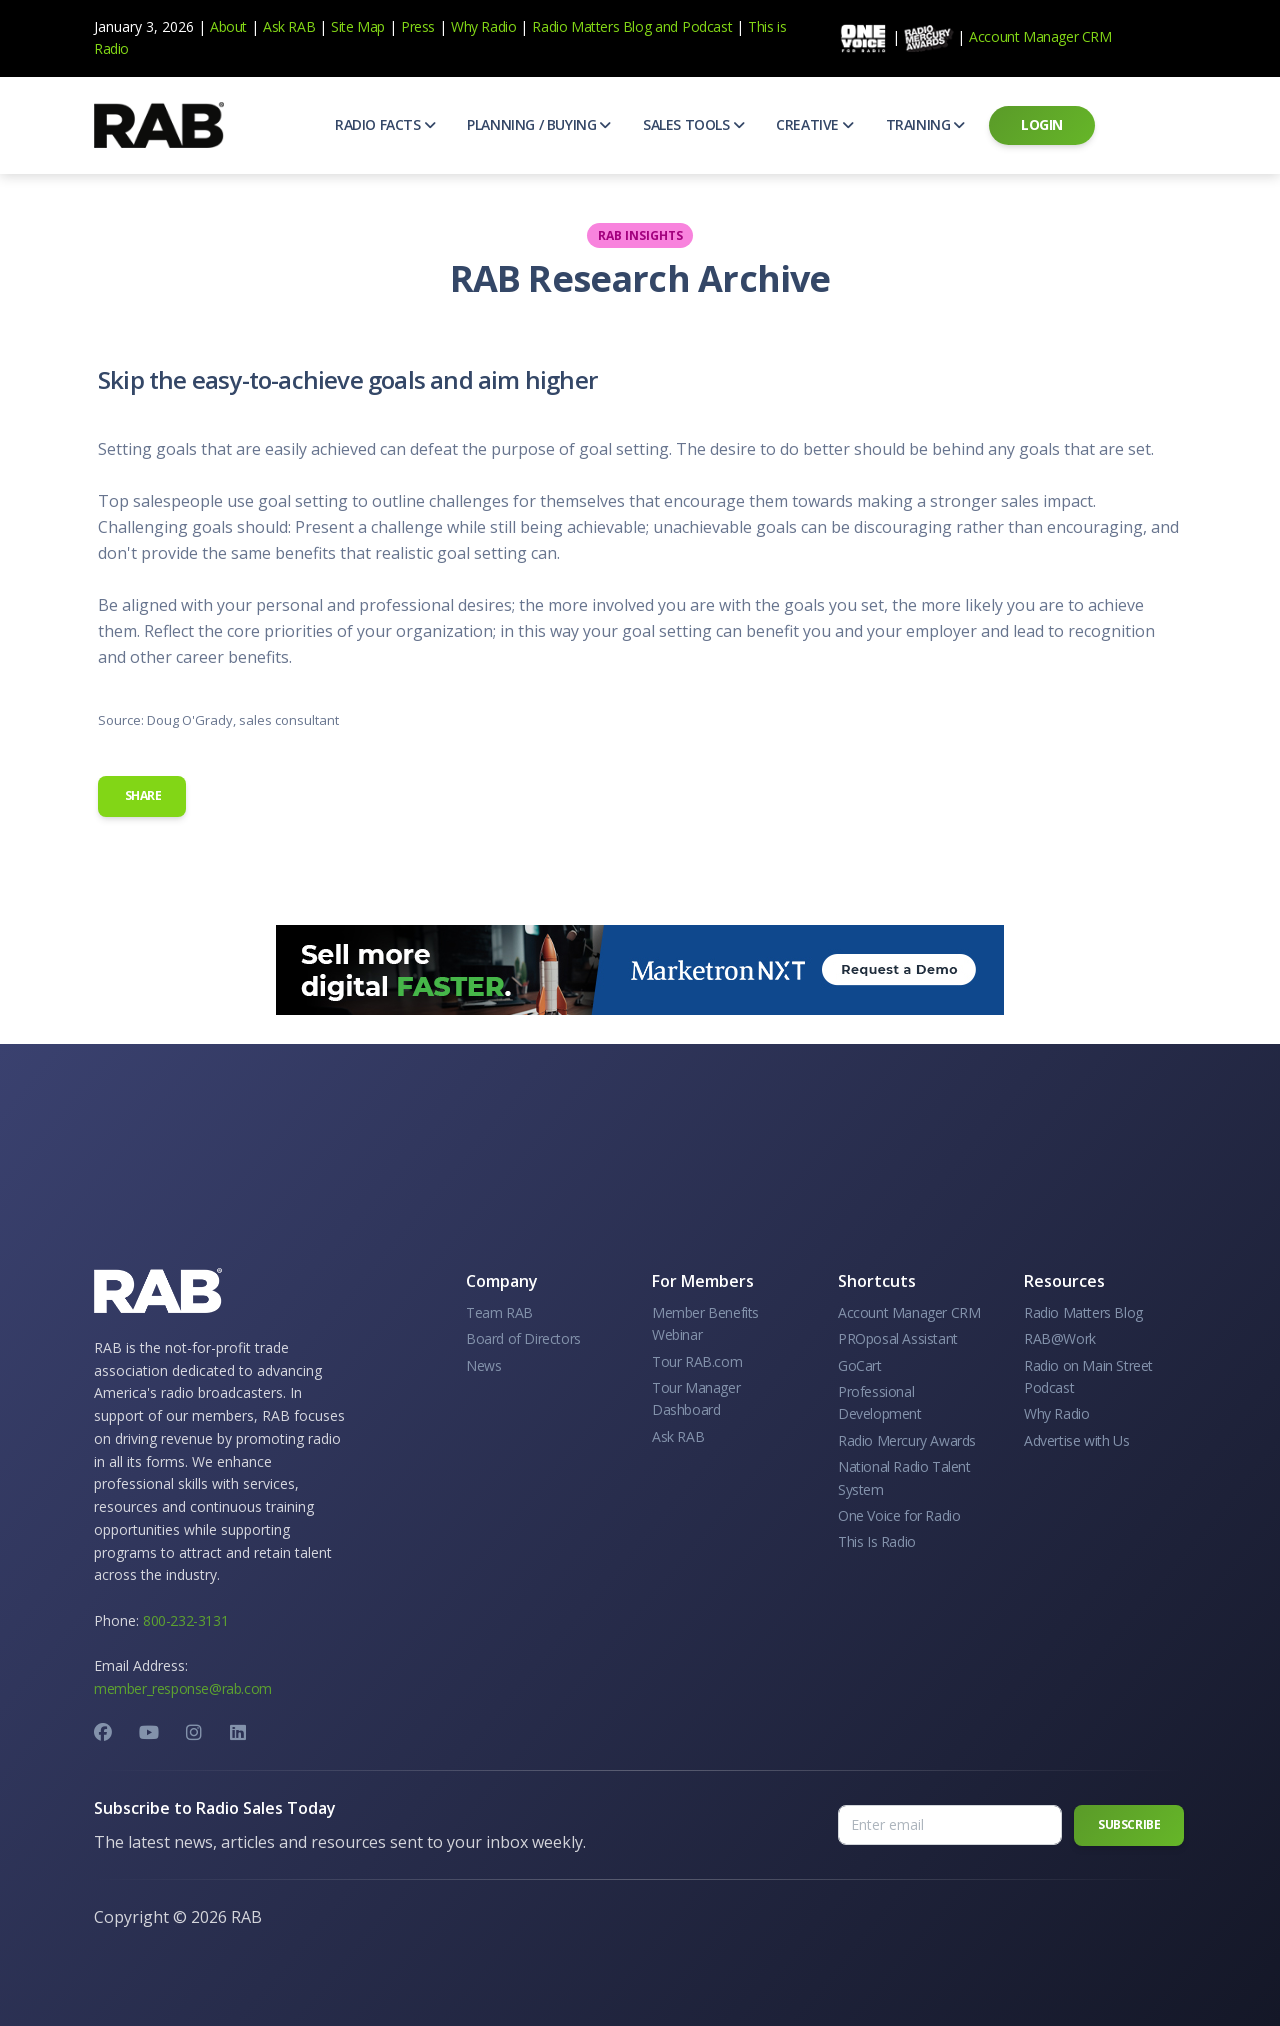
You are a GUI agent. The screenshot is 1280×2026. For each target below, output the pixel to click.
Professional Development (880, 1402)
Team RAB (499, 1312)
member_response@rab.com (183, 1688)
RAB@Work (1060, 1338)
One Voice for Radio (899, 1515)
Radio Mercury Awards (907, 1440)
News (483, 1365)
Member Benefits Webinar (705, 1323)
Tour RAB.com (697, 1361)
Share (142, 795)
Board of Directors (523, 1338)
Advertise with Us (1076, 1440)
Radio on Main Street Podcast (1088, 1376)
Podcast (707, 26)
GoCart (860, 1365)
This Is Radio (877, 1541)
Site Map (358, 26)
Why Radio (483, 26)
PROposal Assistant (898, 1338)
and (666, 26)
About (228, 26)
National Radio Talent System (904, 1477)
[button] (385, 125)
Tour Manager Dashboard (696, 1398)
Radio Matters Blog (591, 26)
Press (418, 26)
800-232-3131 (185, 1620)
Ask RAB (289, 26)
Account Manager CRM (1040, 36)
